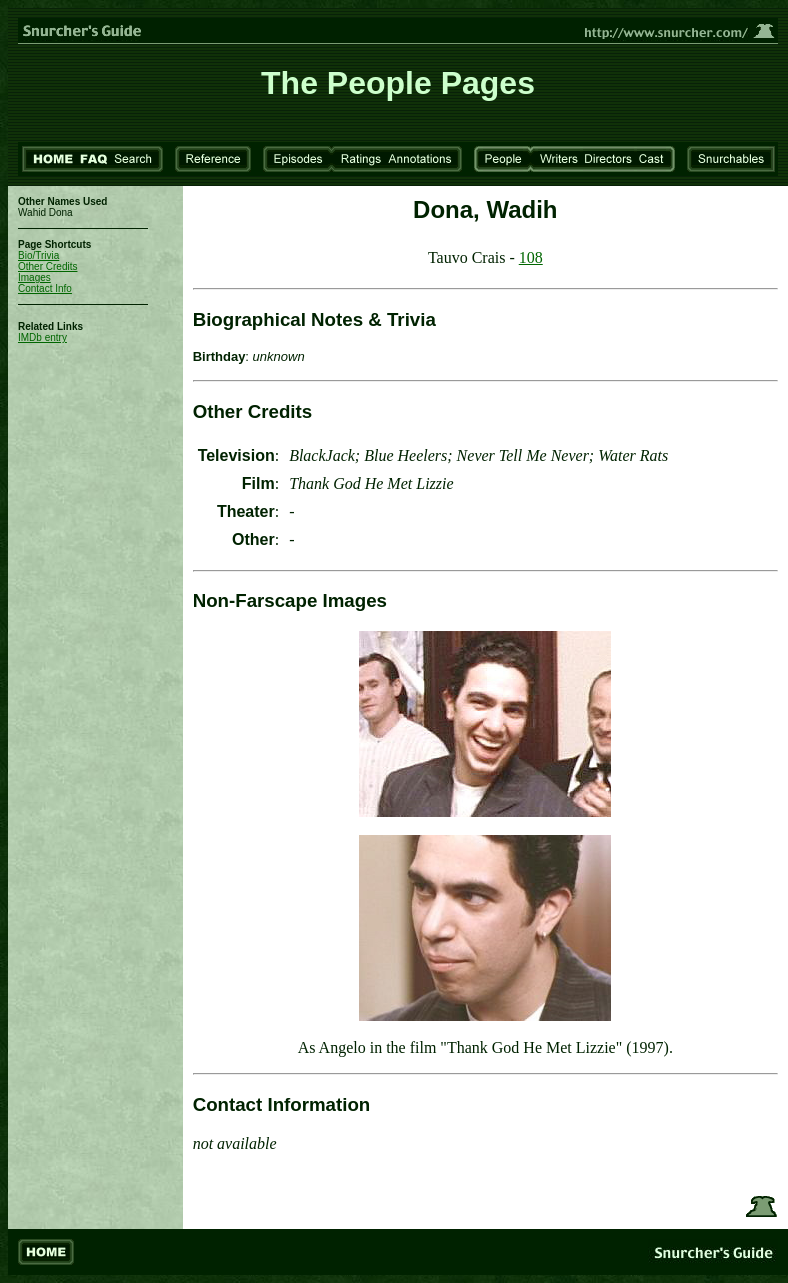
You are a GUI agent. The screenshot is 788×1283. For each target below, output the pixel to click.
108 (531, 257)
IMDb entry (42, 337)
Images (34, 277)
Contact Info (45, 288)
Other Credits (47, 266)
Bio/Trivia (38, 255)
